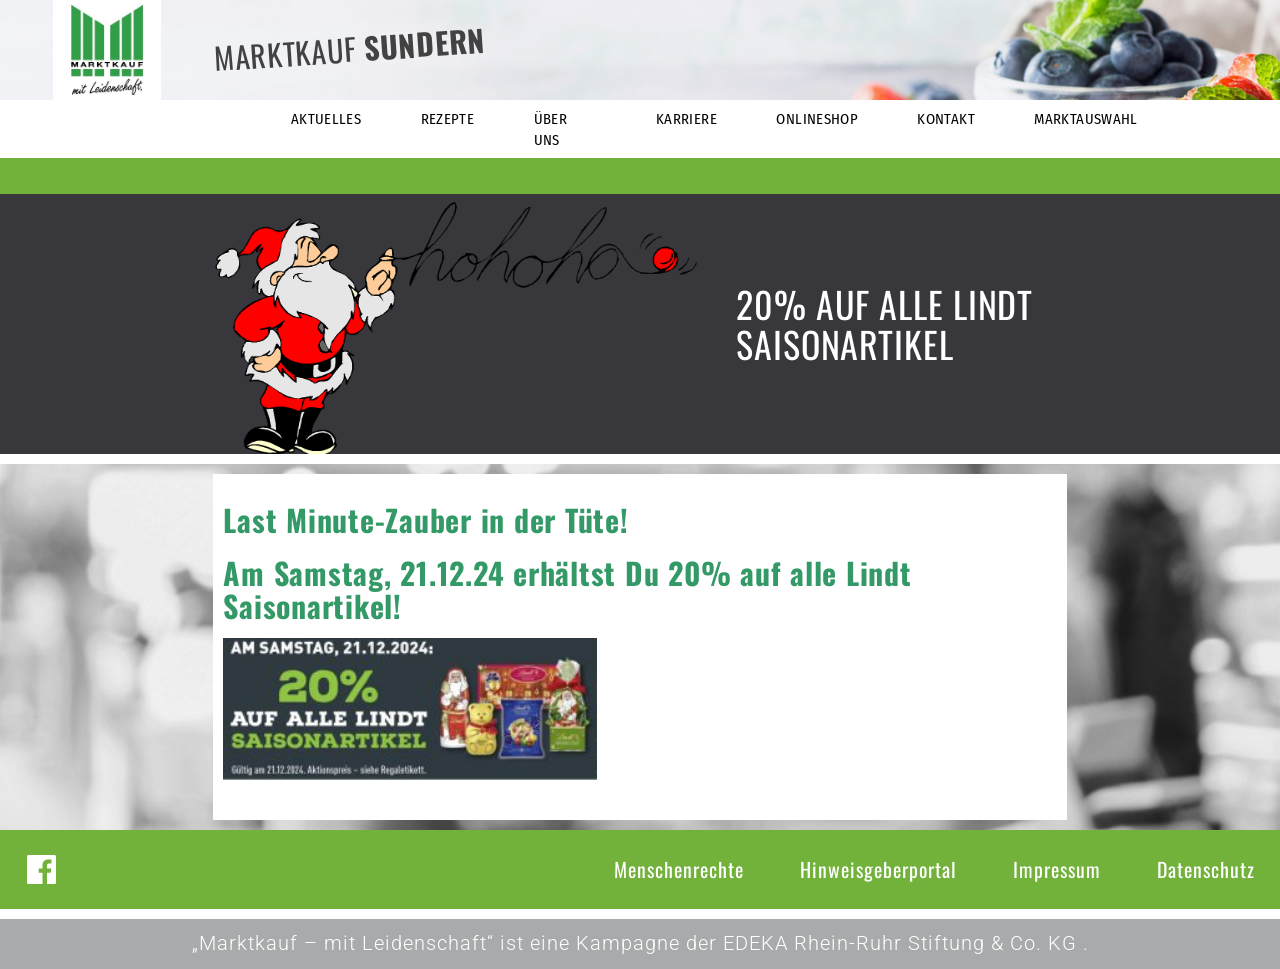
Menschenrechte (679, 869)
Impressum (1057, 869)
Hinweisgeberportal (878, 869)
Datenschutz (1206, 869)
